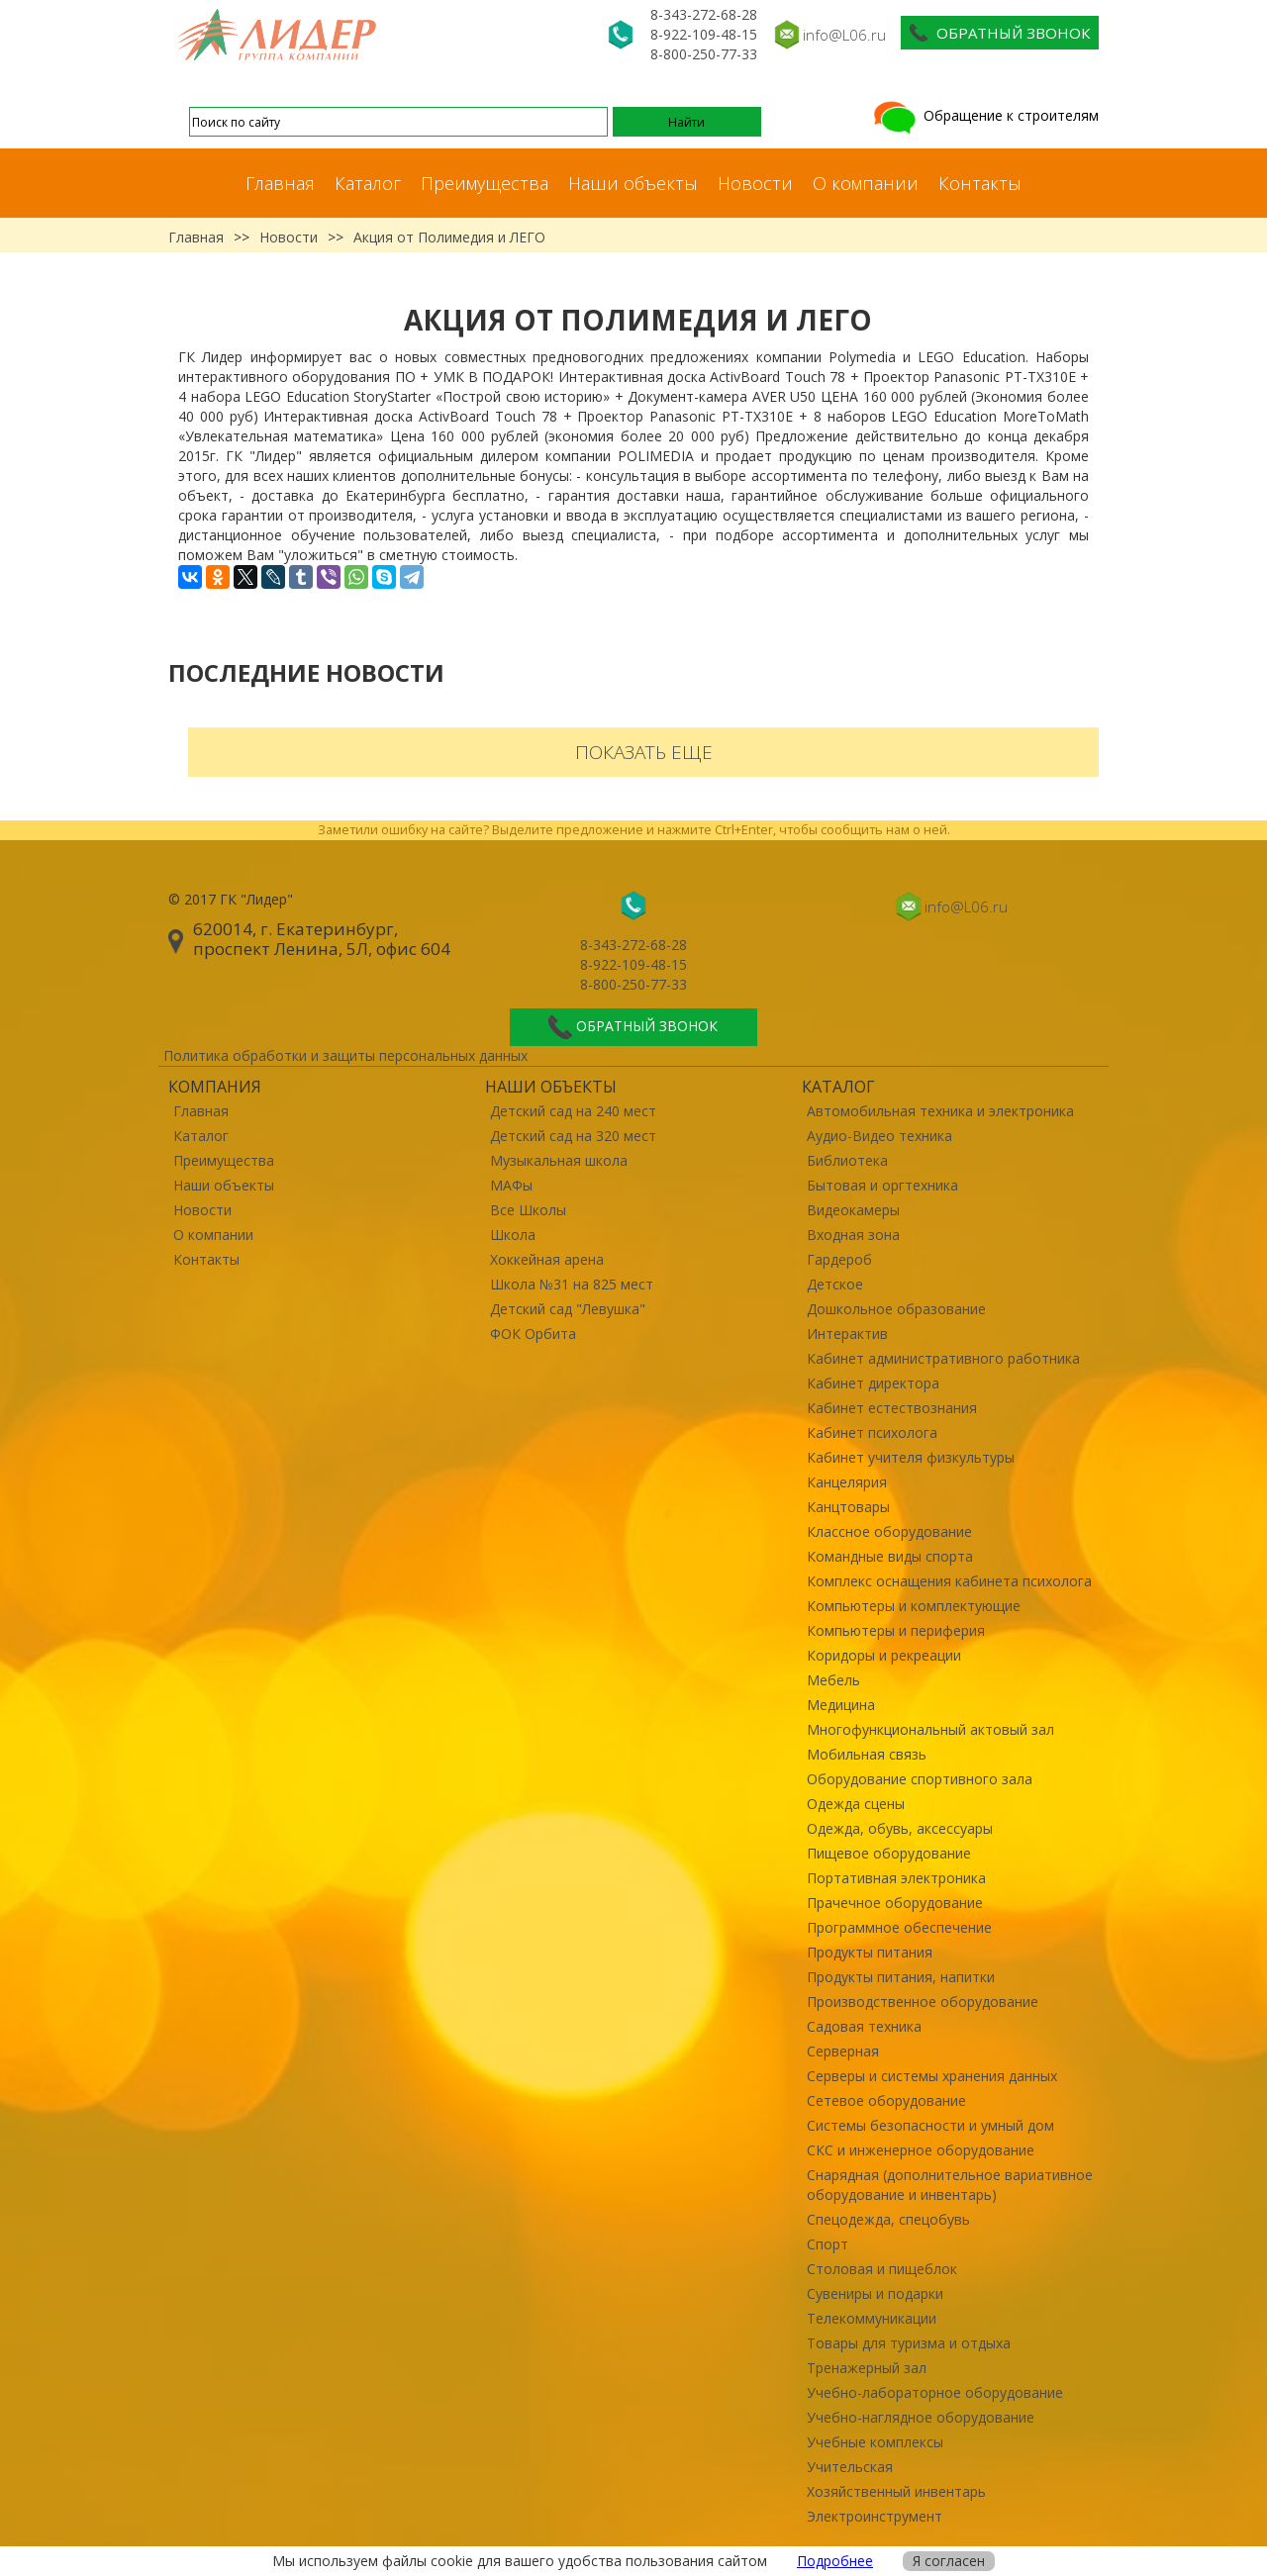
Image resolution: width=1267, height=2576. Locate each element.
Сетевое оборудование (886, 2100)
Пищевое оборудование (889, 1853)
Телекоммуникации (871, 2318)
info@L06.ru (844, 35)
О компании (866, 183)
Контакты (980, 183)
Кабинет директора (873, 1383)
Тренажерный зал (866, 2367)
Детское (835, 1284)
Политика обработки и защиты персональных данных (345, 1055)
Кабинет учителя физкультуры (911, 1457)
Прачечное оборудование (895, 1902)
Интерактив (847, 1333)
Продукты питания (869, 1952)
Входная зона (853, 1234)
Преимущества (484, 183)
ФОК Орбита (533, 1333)
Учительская (850, 2466)
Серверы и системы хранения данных (932, 2075)
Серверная (843, 2051)
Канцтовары (848, 1506)
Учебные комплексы (875, 2442)
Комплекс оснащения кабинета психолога (949, 1581)
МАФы (511, 1185)
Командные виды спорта (890, 1556)
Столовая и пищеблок (882, 2268)
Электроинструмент (874, 2516)
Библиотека (847, 1160)
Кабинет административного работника (943, 1358)
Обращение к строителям (984, 115)
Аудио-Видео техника (879, 1135)
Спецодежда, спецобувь (888, 2219)
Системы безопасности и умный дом (930, 2125)
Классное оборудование (889, 1531)
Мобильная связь (866, 1754)
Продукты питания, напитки (901, 1976)
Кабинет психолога (872, 1432)
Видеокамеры (853, 1209)
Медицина (841, 1704)
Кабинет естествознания (892, 1407)
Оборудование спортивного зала (919, 1778)
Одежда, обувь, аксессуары (900, 1828)
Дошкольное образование (896, 1308)
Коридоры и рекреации (884, 1655)
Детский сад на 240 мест (573, 1110)
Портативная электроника (896, 1877)
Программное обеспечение (899, 1927)
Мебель (833, 1679)
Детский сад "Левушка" (567, 1308)
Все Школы (528, 1209)
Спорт (827, 2244)
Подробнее (835, 2560)
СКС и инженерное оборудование (920, 2150)
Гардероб (839, 1259)
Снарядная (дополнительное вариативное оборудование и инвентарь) (950, 2184)
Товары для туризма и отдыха (909, 2343)
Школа (513, 1234)
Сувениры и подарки (875, 2293)
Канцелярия (847, 1482)
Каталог (368, 183)
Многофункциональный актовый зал (930, 1729)
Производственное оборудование (922, 2001)
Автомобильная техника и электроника (940, 1110)
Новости (755, 183)
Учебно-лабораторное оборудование (935, 2392)
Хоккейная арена (547, 1259)
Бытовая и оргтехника (882, 1185)
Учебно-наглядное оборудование (920, 2417)
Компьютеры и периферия (896, 1630)
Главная (280, 183)
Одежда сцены (856, 1803)
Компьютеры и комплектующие (914, 1605)
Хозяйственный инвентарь (896, 2491)
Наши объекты (633, 183)
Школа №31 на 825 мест (571, 1284)
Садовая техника (864, 2026)
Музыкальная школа (559, 1160)
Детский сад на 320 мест (573, 1135)
